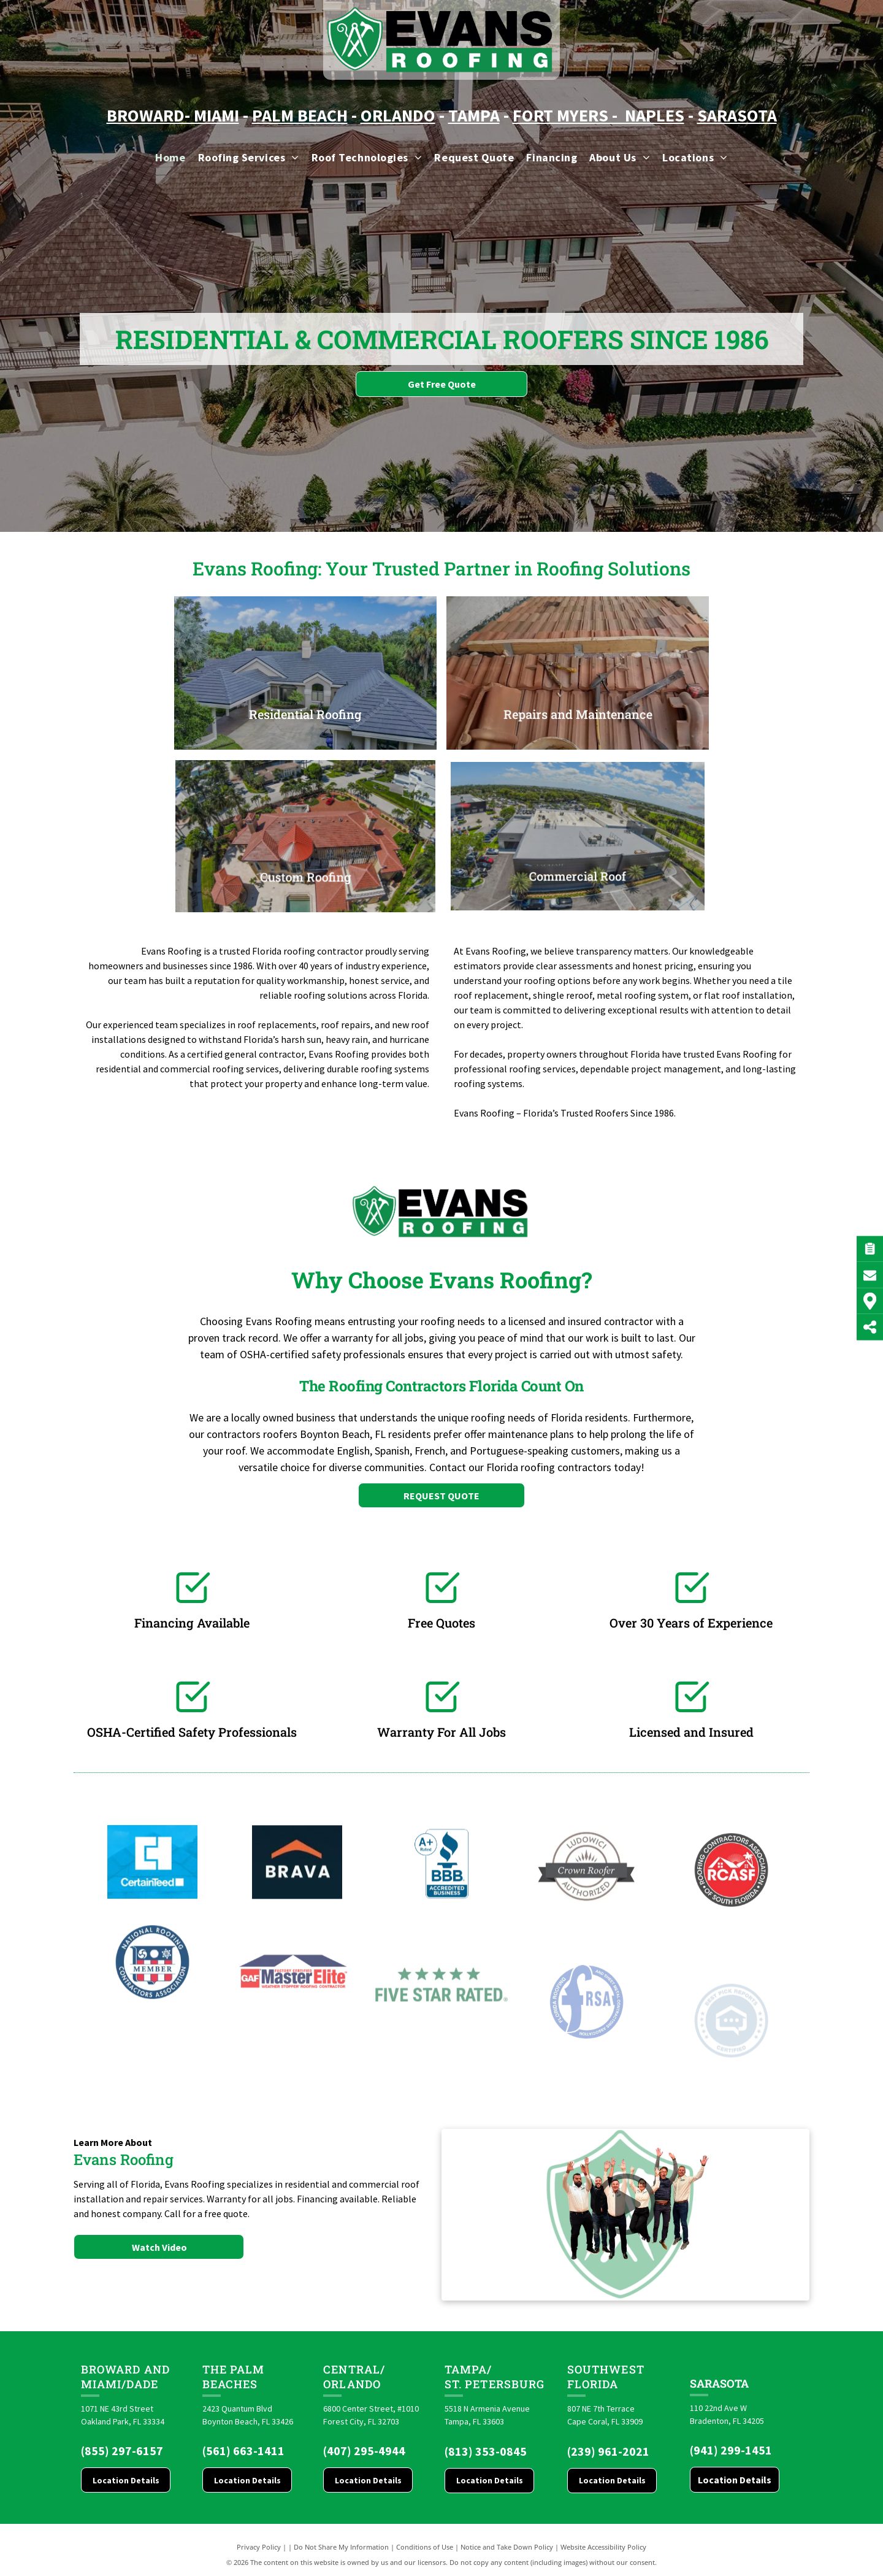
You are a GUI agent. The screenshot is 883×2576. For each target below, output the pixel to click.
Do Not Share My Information (341, 2546)
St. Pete (470, 2384)
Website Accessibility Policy (603, 2546)
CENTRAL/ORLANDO (354, 2376)
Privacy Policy (259, 2546)
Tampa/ (468, 2369)
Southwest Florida (605, 2376)
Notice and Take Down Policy (507, 2546)
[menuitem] (170, 157)
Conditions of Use (424, 2546)
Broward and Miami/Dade (125, 2376)
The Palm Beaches (233, 2376)
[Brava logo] (297, 1946)
